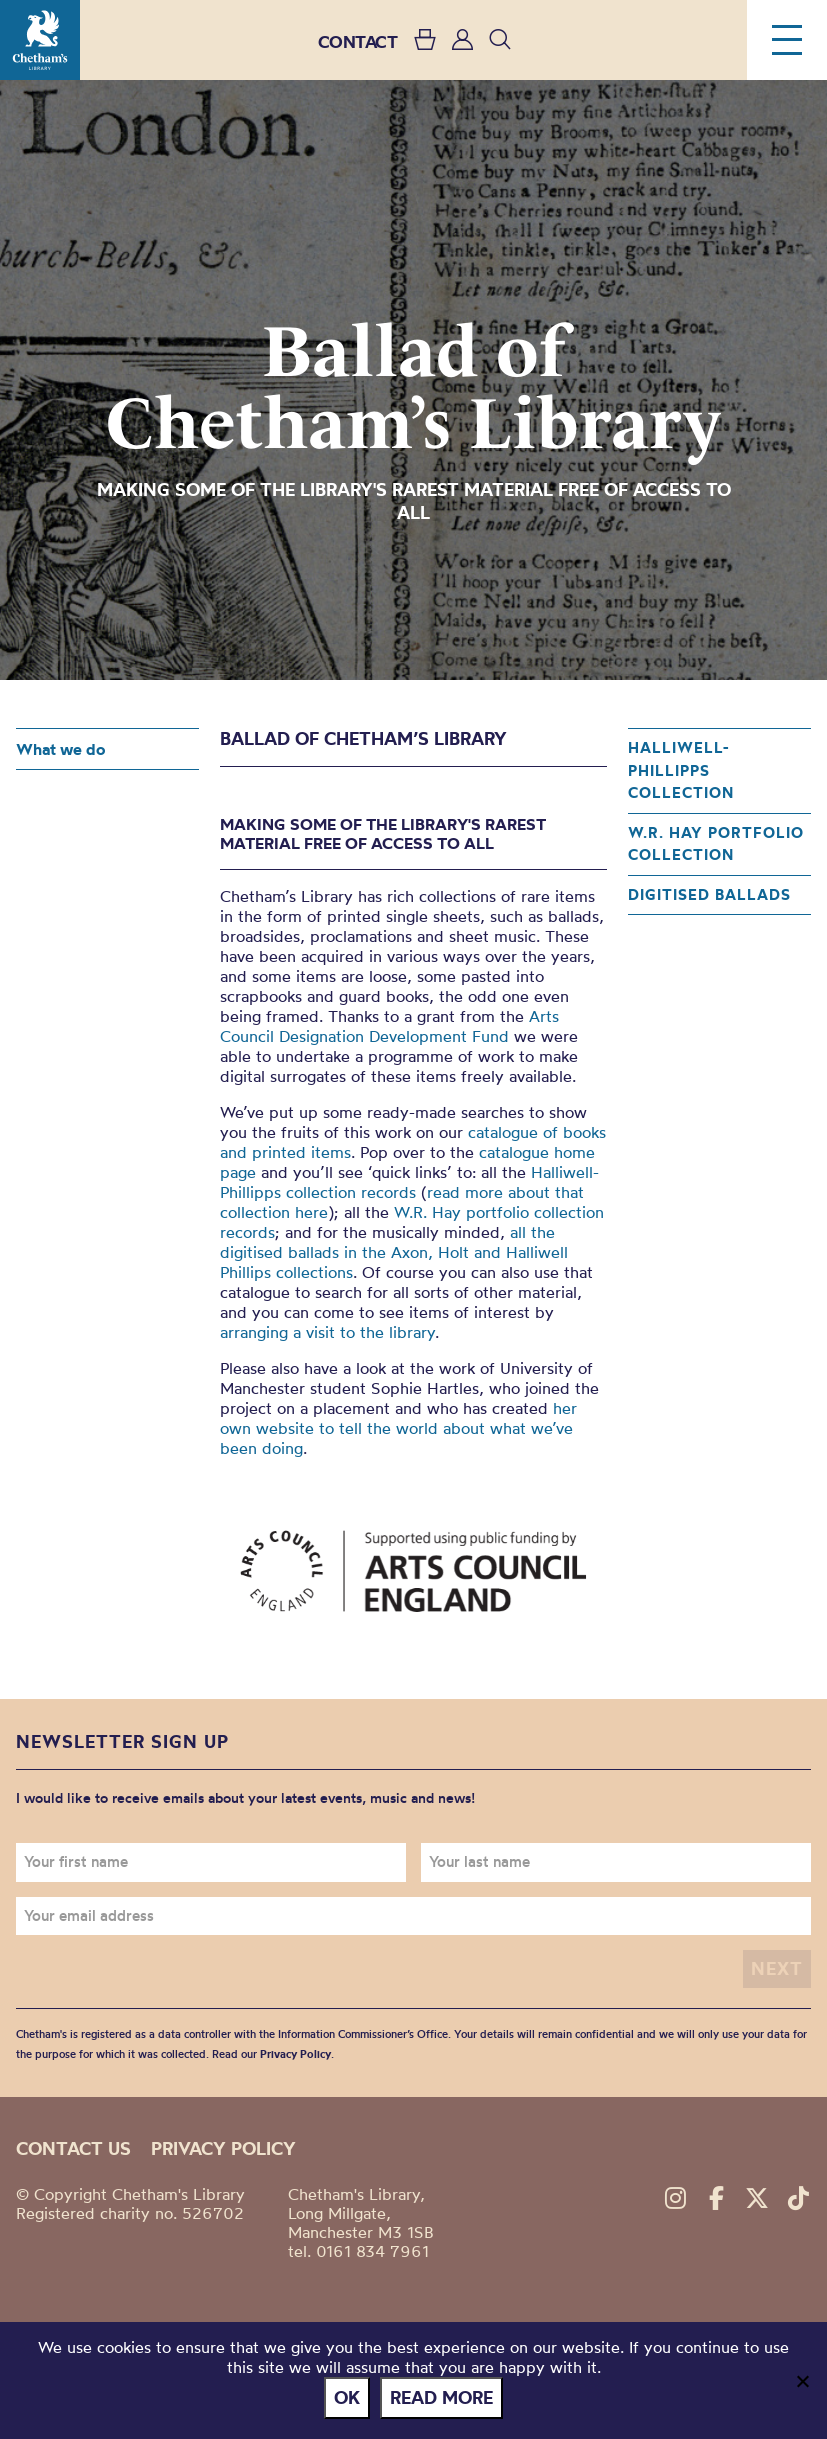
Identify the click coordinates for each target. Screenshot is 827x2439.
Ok (347, 2397)
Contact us (73, 2148)
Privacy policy (223, 2148)
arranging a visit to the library (327, 1332)
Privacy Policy (295, 2054)
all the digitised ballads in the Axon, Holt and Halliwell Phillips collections (394, 1252)
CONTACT (358, 41)
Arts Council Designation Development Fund (389, 1026)
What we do (60, 749)
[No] (802, 2381)
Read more (441, 2397)
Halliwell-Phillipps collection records (409, 1182)
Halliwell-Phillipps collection (681, 770)
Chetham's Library (40, 40)
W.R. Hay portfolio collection (716, 844)
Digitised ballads (709, 894)
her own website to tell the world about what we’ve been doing (398, 1428)
